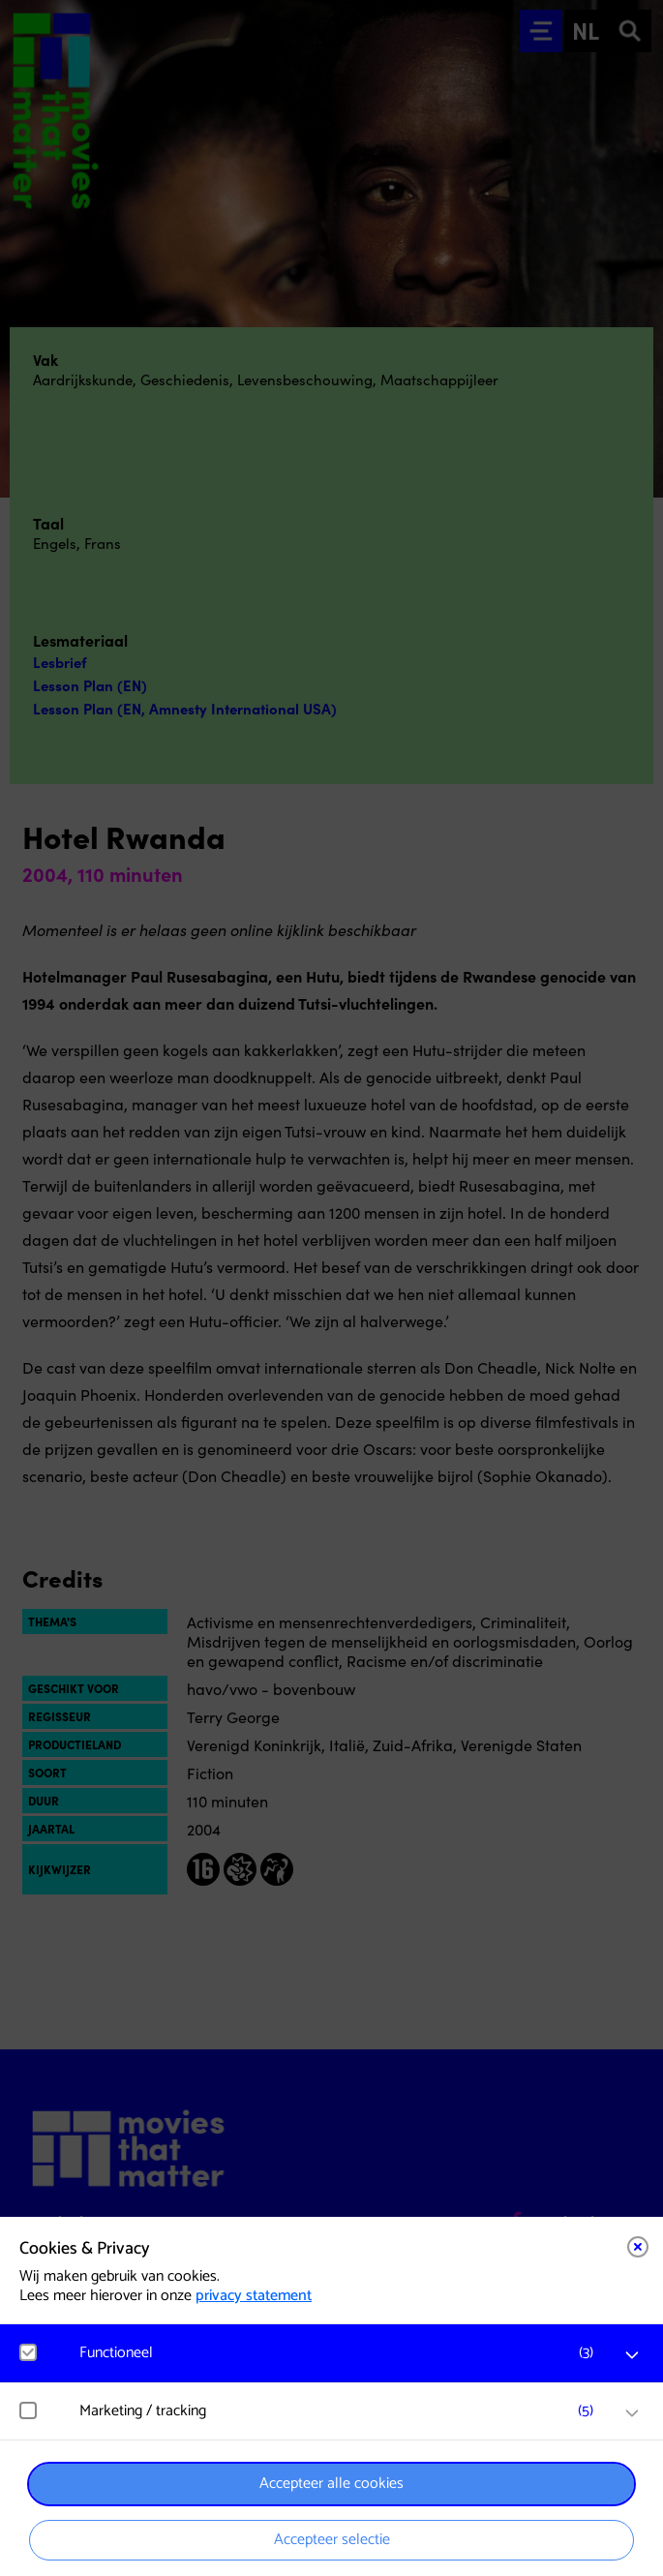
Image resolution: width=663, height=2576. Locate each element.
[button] (341, 2353)
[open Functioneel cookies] (632, 2355)
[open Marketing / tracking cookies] (632, 2413)
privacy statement (254, 2296)
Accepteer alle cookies (331, 2483)
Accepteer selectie (332, 2540)
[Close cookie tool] (637, 2247)
